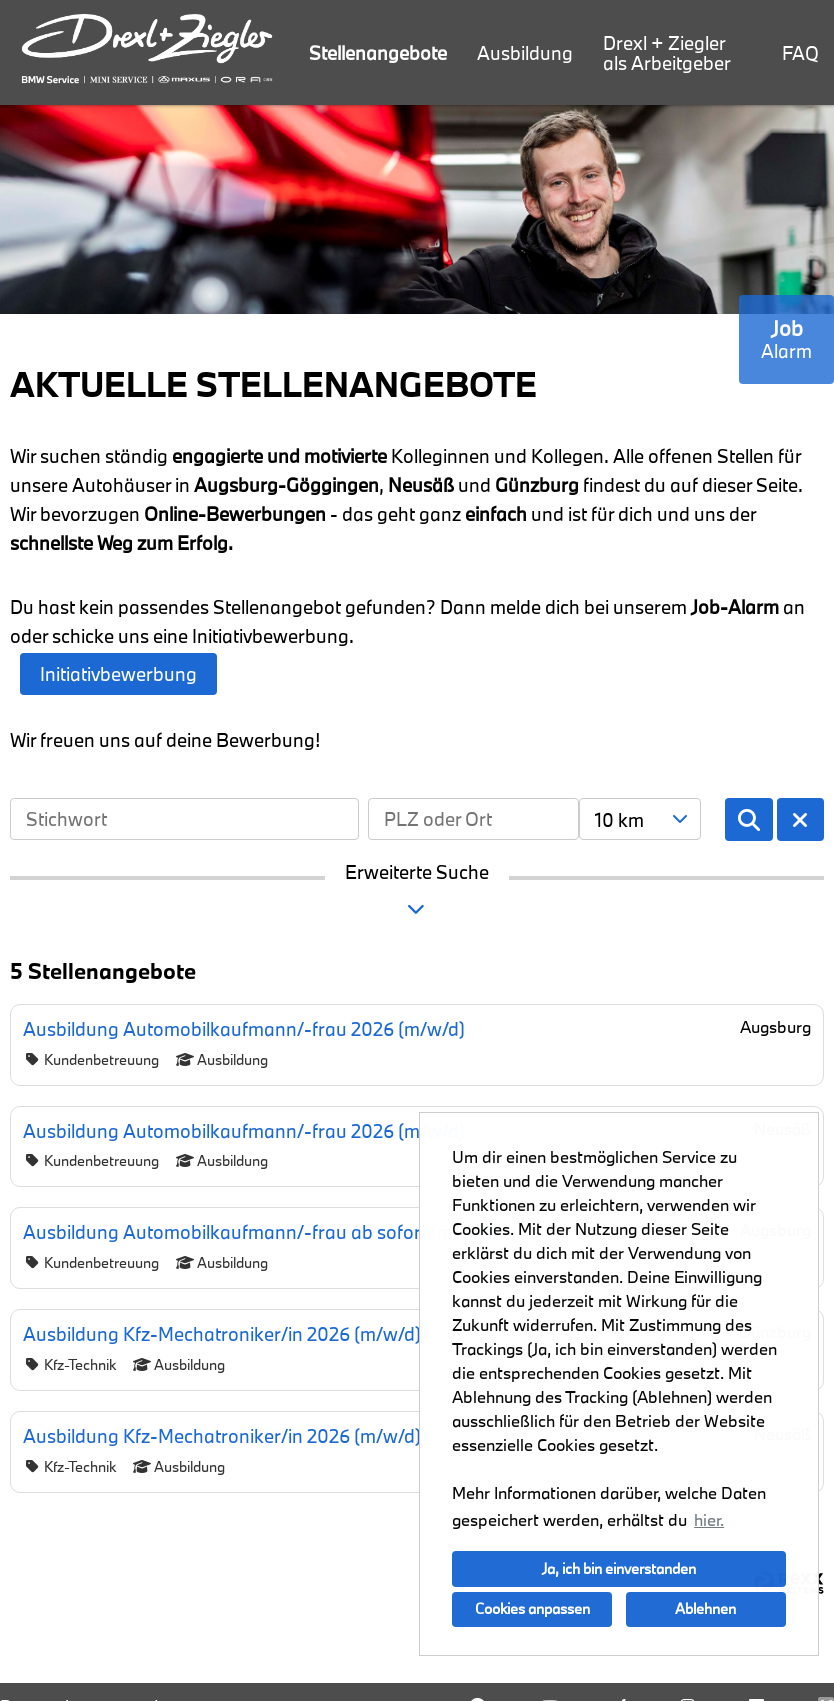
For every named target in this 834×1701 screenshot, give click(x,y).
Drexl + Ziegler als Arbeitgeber (667, 53)
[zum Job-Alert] (786, 339)
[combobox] (640, 819)
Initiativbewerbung (118, 674)
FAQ (800, 53)
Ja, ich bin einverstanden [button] (619, 1568)
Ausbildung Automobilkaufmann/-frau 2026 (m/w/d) (244, 1029)
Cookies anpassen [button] (532, 1608)
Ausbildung (525, 53)
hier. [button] (709, 1519)
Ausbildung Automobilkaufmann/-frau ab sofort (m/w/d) (260, 1232)
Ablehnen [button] (705, 1608)
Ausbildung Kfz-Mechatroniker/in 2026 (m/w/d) (222, 1334)
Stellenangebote (378, 53)
